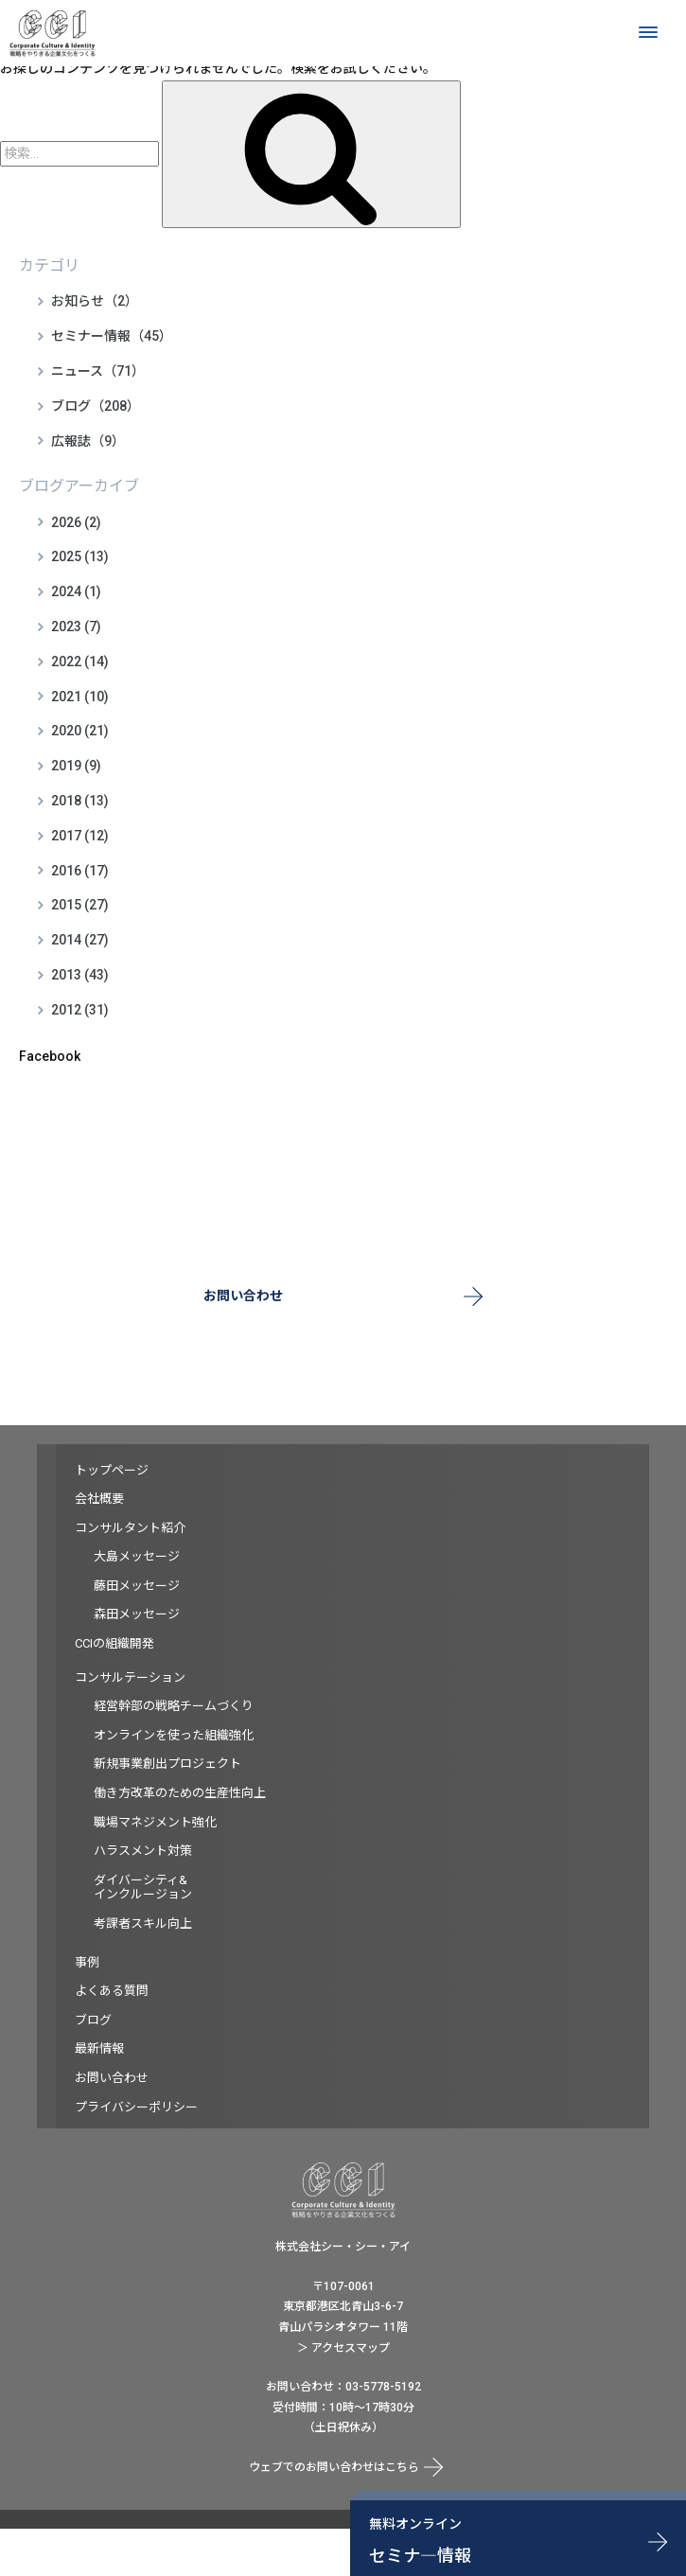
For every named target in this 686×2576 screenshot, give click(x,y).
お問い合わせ (243, 1295)
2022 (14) (80, 661)
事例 (87, 1962)
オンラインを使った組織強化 (174, 1735)
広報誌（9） (88, 441)
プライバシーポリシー (136, 2107)
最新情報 (99, 2048)
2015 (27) (80, 904)
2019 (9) (76, 765)
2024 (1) (76, 591)
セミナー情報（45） (111, 336)
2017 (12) (80, 835)
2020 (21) (80, 730)
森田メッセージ (137, 1614)
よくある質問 (112, 1991)
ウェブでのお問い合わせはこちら (334, 2467)
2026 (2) (76, 522)
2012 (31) (80, 1009)
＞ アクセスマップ (343, 2348)
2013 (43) (80, 974)
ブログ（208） (95, 406)
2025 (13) (80, 556)
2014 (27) (80, 939)
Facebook (49, 1056)
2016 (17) (80, 870)
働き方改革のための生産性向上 (180, 1793)
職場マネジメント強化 (155, 1822)
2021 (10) (80, 696)
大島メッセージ (137, 1556)
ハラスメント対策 (143, 1851)
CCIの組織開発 (114, 1643)
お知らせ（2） (94, 301)
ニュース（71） (98, 371)
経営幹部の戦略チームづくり (174, 1706)
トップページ (112, 1470)
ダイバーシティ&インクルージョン (143, 1887)
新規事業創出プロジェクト (167, 1763)
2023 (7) (76, 626)
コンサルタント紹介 (130, 1528)
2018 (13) (80, 800)
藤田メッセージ (137, 1586)
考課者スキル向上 (143, 1923)
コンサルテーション (130, 1677)
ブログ (93, 2020)
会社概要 (99, 1498)
